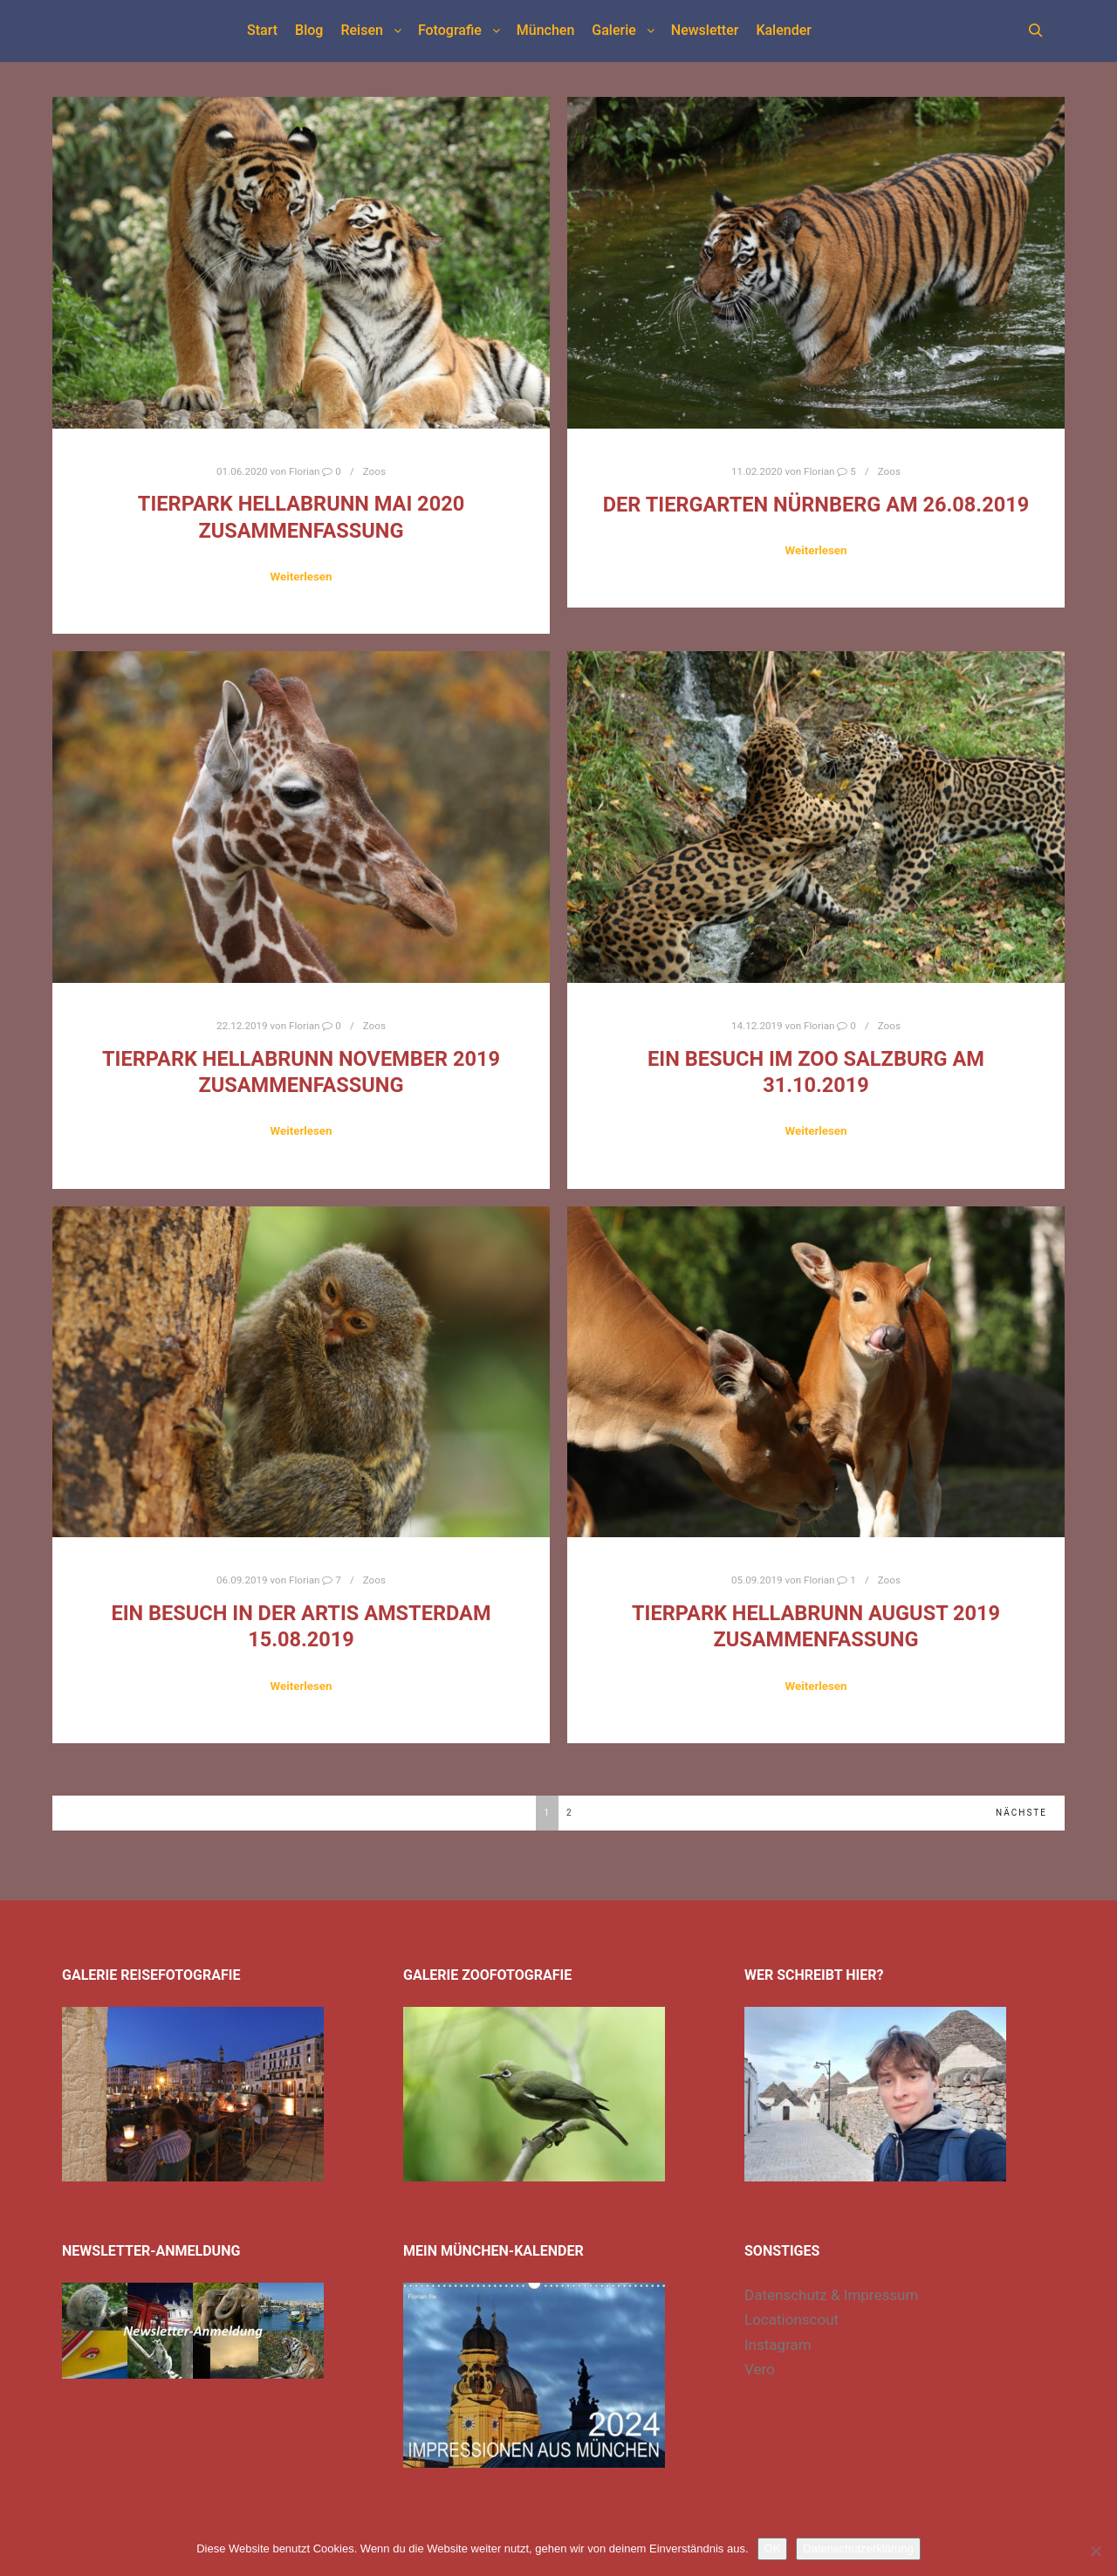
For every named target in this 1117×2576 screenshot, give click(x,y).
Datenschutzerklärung (858, 2548)
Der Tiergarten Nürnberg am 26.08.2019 (816, 504)
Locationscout (791, 2319)
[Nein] (1095, 2550)
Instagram (778, 2344)
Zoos (374, 471)
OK (772, 2548)
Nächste (1021, 1812)
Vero (759, 2369)
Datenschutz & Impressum (831, 2295)
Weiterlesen (301, 576)
